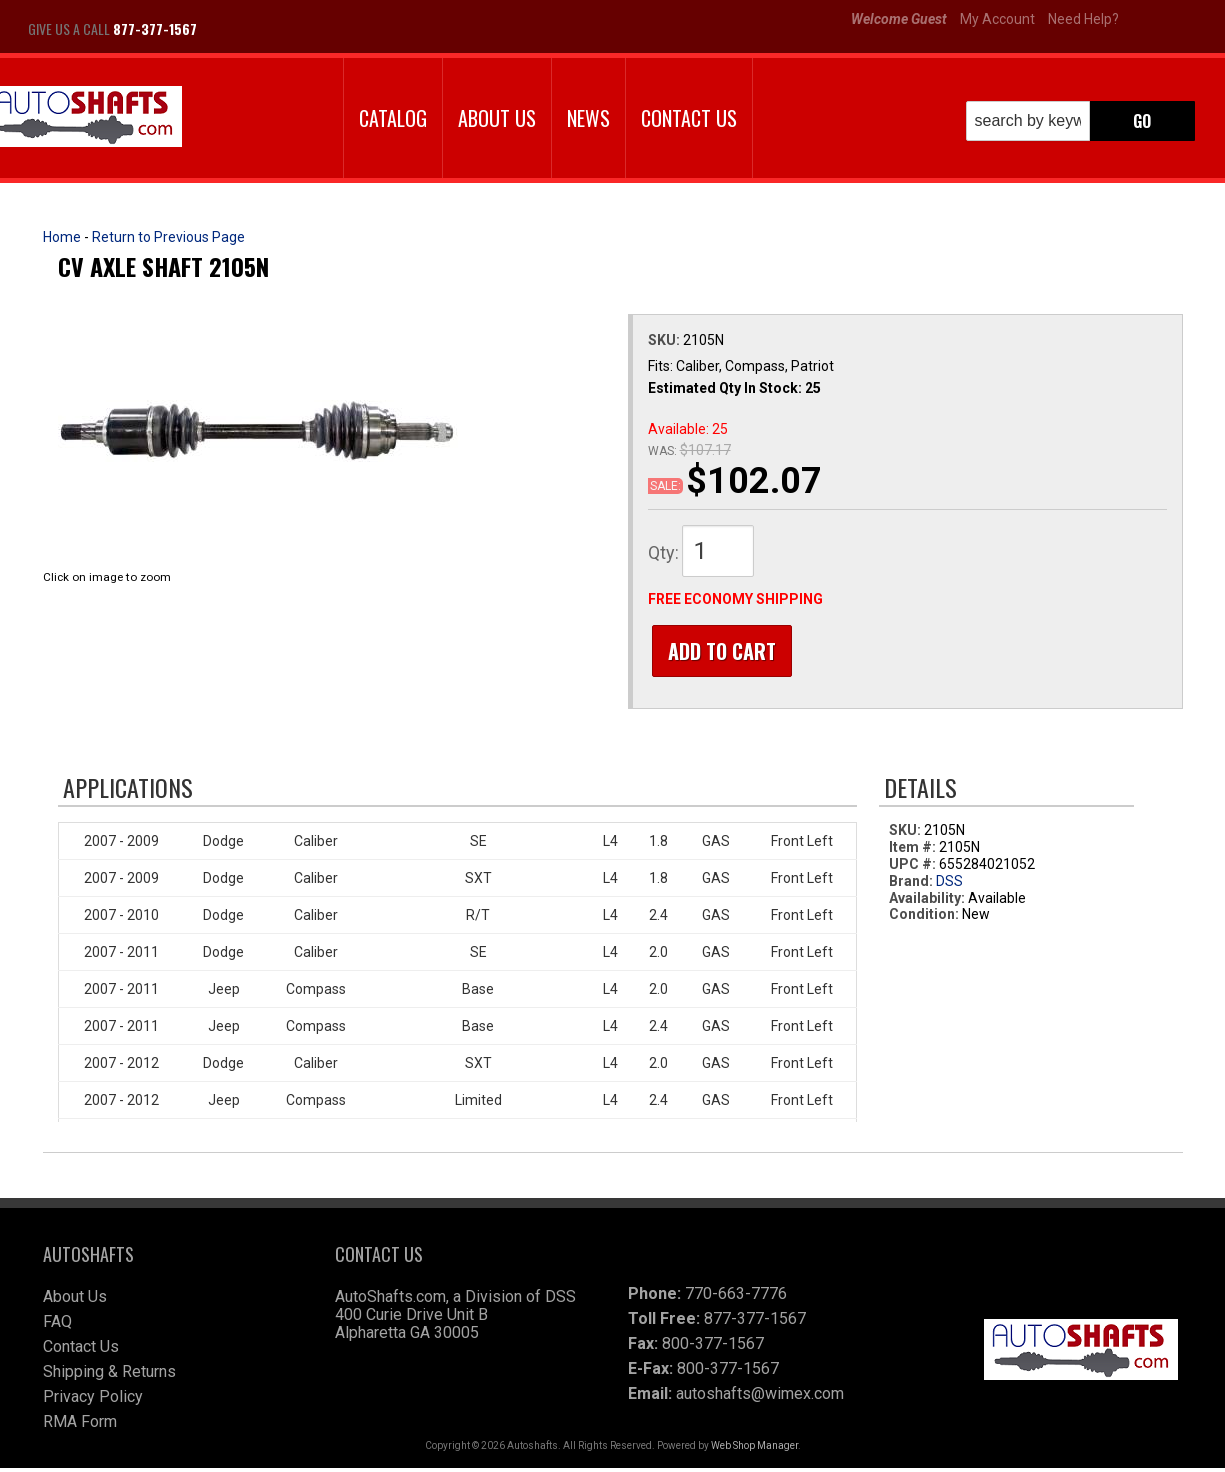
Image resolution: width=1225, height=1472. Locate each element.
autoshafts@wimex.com (760, 1397)
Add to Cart (718, 651)
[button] (1080, 121)
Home (62, 237)
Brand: (911, 885)
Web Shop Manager (754, 1449)
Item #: (914, 851)
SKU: (665, 340)
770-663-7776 (736, 1297)
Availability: (927, 902)
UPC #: (914, 868)
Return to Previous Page (168, 237)
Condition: (924, 918)
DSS (949, 885)
